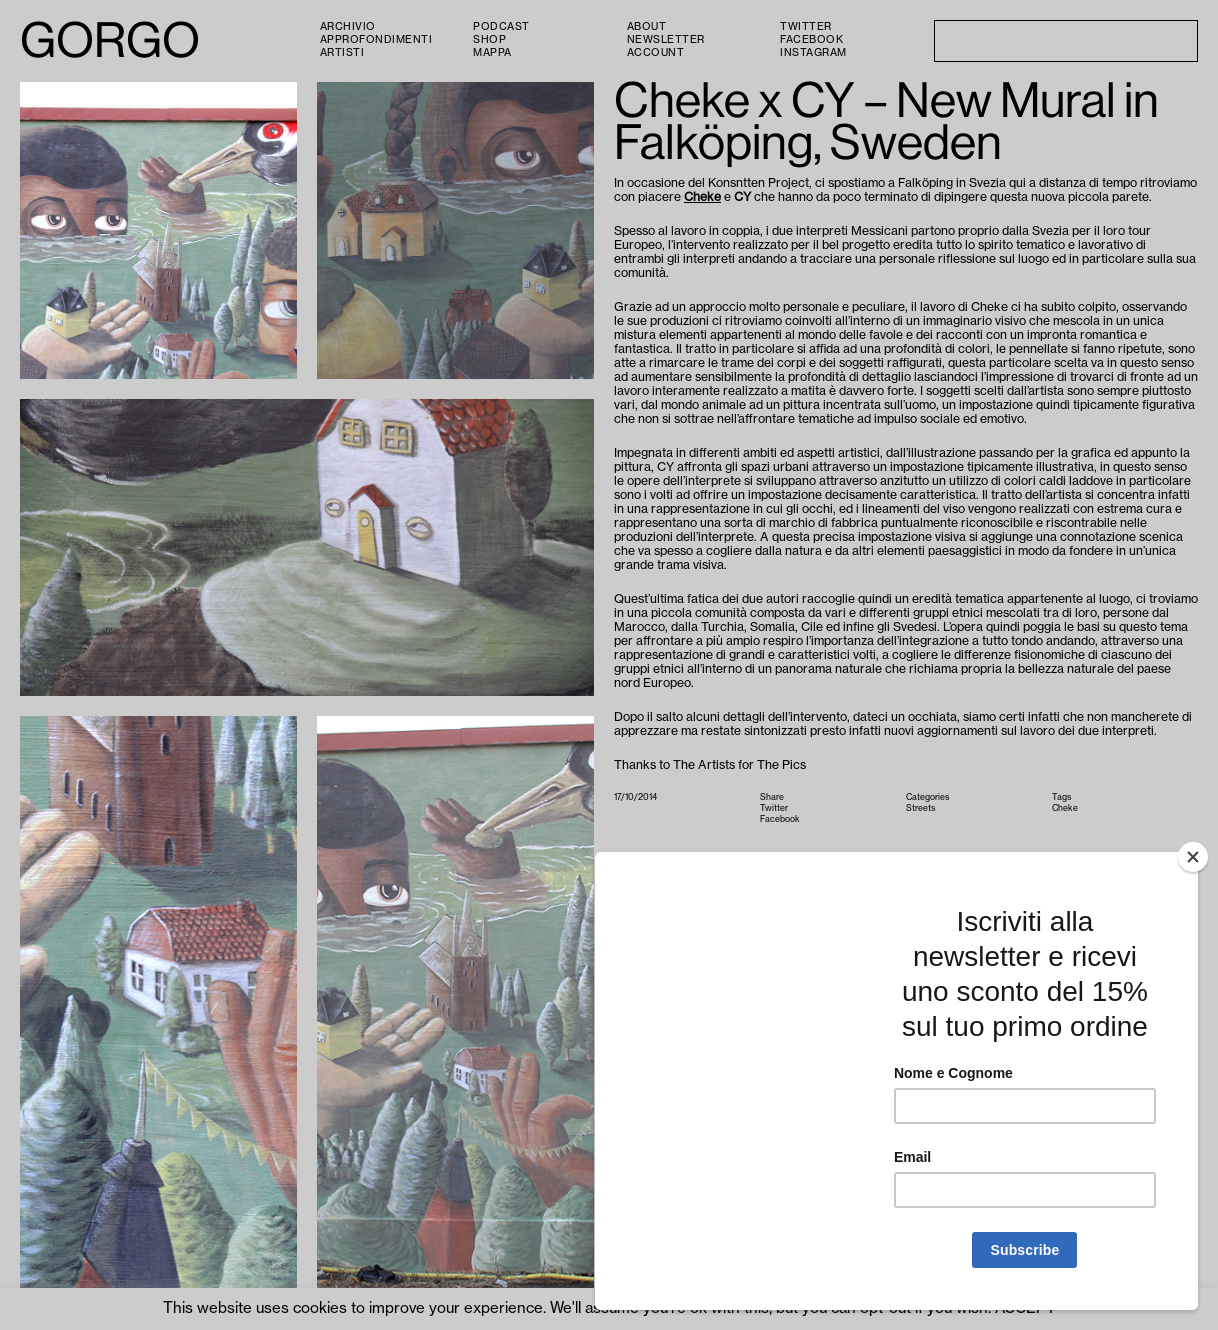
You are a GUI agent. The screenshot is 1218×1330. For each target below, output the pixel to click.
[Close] (1193, 857)
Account (656, 53)
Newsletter (666, 40)
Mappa (492, 53)
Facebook (811, 40)
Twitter (806, 27)
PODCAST (501, 27)
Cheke (702, 197)
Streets (920, 808)
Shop (489, 40)
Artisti (342, 53)
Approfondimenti (376, 40)
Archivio (348, 27)
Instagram (813, 53)
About (647, 27)
